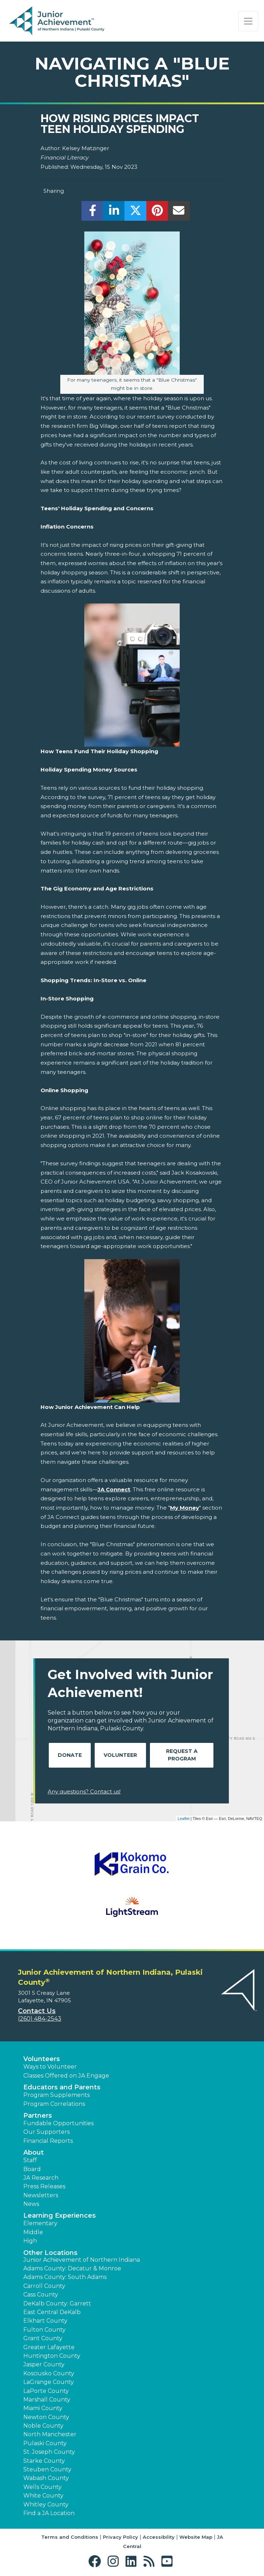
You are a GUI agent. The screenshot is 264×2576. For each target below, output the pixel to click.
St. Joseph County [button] (49, 2451)
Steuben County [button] (47, 2469)
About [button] (33, 2152)
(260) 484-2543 (39, 2018)
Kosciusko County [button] (48, 2373)
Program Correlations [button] (54, 2104)
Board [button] (32, 2169)
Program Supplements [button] (56, 2095)
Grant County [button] (42, 2338)
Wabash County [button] (46, 2478)
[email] (179, 212)
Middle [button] (33, 2232)
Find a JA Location (49, 2513)
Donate (70, 1755)
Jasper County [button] (44, 2364)
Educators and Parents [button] (61, 2087)
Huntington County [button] (51, 2355)
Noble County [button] (43, 2425)
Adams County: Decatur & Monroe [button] (72, 2268)
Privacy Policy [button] (120, 2537)
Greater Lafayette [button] (49, 2347)
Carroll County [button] (44, 2286)
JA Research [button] (40, 2177)
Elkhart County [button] (45, 2320)
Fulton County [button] (44, 2329)
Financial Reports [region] (48, 2140)
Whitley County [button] (46, 2504)
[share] (92, 212)
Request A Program (182, 1755)
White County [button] (43, 2495)
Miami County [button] (42, 2408)
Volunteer (120, 1755)
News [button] (31, 2203)
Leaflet (183, 1818)
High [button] (30, 2240)
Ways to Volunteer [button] (50, 2066)
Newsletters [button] (40, 2195)
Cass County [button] (40, 2294)
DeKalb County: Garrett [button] (57, 2303)
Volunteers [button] (41, 2059)
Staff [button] (30, 2160)
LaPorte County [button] (46, 2391)
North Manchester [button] (49, 2434)
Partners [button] (37, 2115)
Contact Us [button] (37, 2011)
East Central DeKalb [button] (52, 2312)
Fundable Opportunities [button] (58, 2123)
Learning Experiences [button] (59, 2215)
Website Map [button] (195, 2537)
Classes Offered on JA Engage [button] (66, 2075)
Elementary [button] (40, 2223)
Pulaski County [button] (45, 2443)
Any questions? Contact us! (84, 1791)
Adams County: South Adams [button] (65, 2277)
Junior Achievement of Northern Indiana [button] (81, 2259)
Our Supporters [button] (46, 2131)
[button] (96, 2561)
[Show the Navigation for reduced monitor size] (248, 21)
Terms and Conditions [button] (69, 2537)
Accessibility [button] (159, 2537)
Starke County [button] (44, 2460)
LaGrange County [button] (48, 2382)
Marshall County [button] (46, 2399)
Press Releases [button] (44, 2186)
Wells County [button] (42, 2487)
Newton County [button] (46, 2417)
